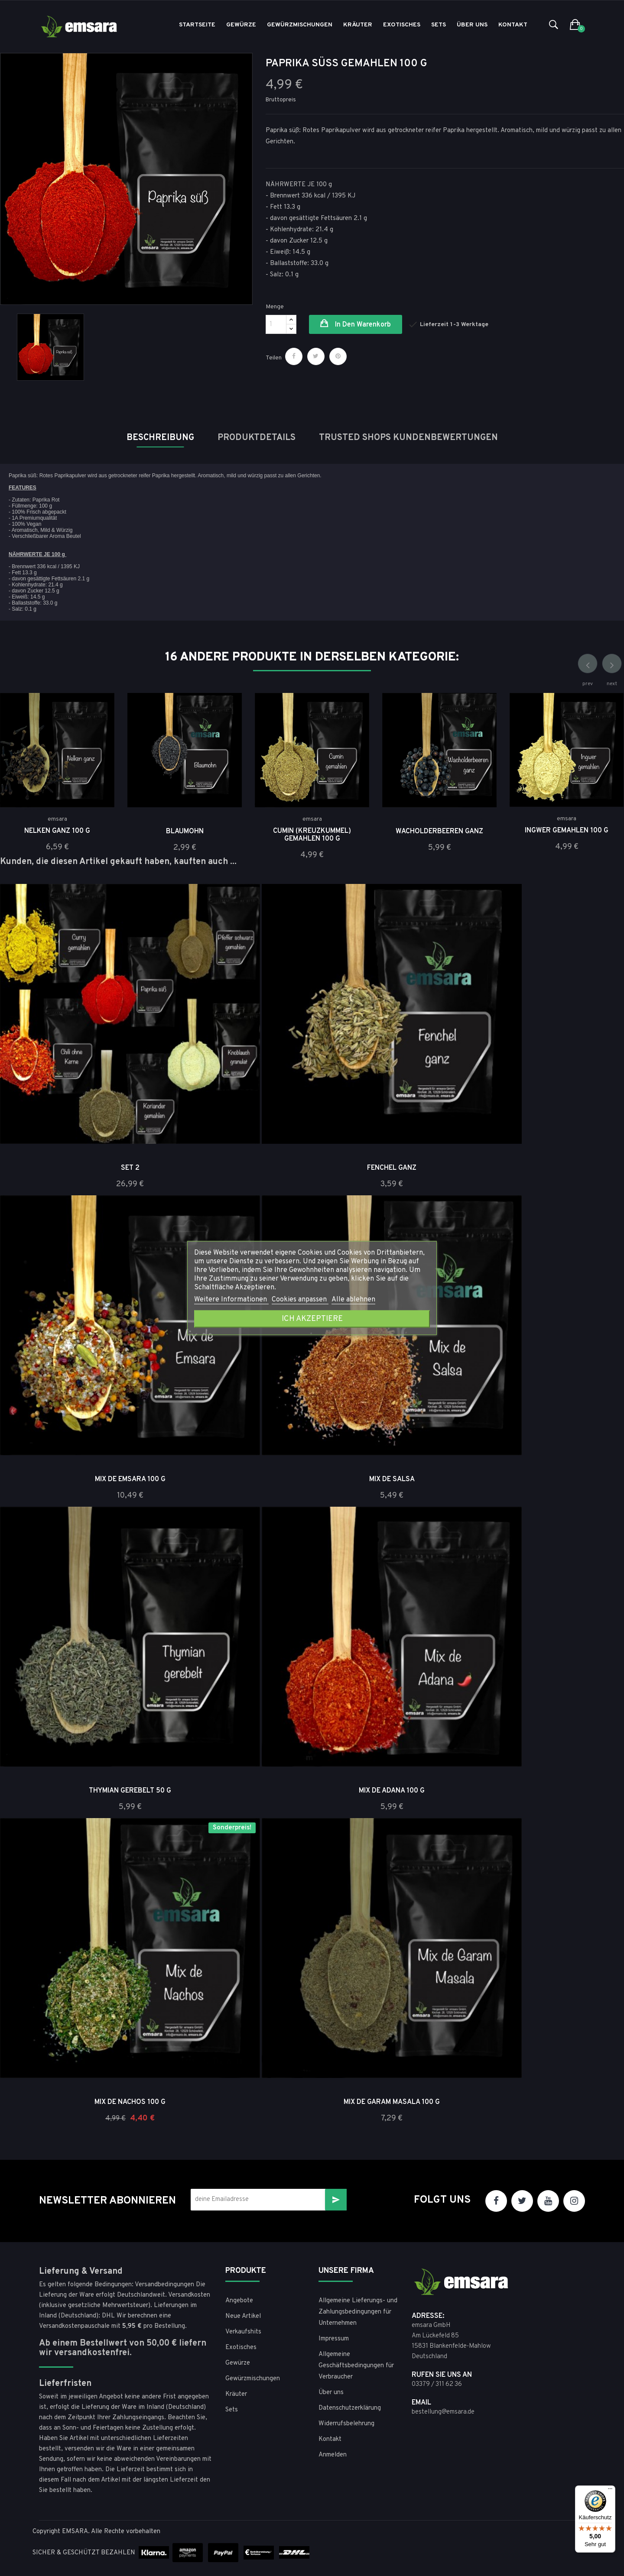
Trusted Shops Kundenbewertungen (408, 437)
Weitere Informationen (231, 1299)
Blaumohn (185, 831)
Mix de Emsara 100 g (130, 1479)
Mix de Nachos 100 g (130, 2102)
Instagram (574, 2201)
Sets (231, 2410)
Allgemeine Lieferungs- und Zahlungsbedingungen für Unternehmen (357, 2312)
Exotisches (241, 2347)
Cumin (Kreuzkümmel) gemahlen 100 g (312, 835)
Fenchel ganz (391, 1168)
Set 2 (130, 1168)
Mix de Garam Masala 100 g (392, 2102)
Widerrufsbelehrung (346, 2424)
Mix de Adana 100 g (392, 1791)
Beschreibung (160, 437)
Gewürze (237, 2363)
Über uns (331, 2392)
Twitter (522, 2201)
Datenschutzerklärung (349, 2408)
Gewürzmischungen (252, 2379)
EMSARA (75, 2531)
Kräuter (236, 2394)
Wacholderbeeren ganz (439, 831)
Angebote (239, 2301)
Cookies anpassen (300, 1299)
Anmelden (332, 2455)
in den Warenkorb (362, 324)
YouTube (548, 2201)
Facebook (496, 2201)
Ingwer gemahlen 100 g (566, 831)
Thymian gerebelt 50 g (130, 1791)
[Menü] (610, 2490)
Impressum (333, 2339)
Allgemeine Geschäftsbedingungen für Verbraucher (356, 2365)
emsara (57, 819)
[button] (575, 25)
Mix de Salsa (392, 1479)
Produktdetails (257, 437)
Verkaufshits (243, 2332)
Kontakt (329, 2439)
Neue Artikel (243, 2316)
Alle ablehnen (353, 1299)
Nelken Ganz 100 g (57, 831)
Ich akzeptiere (312, 1319)
